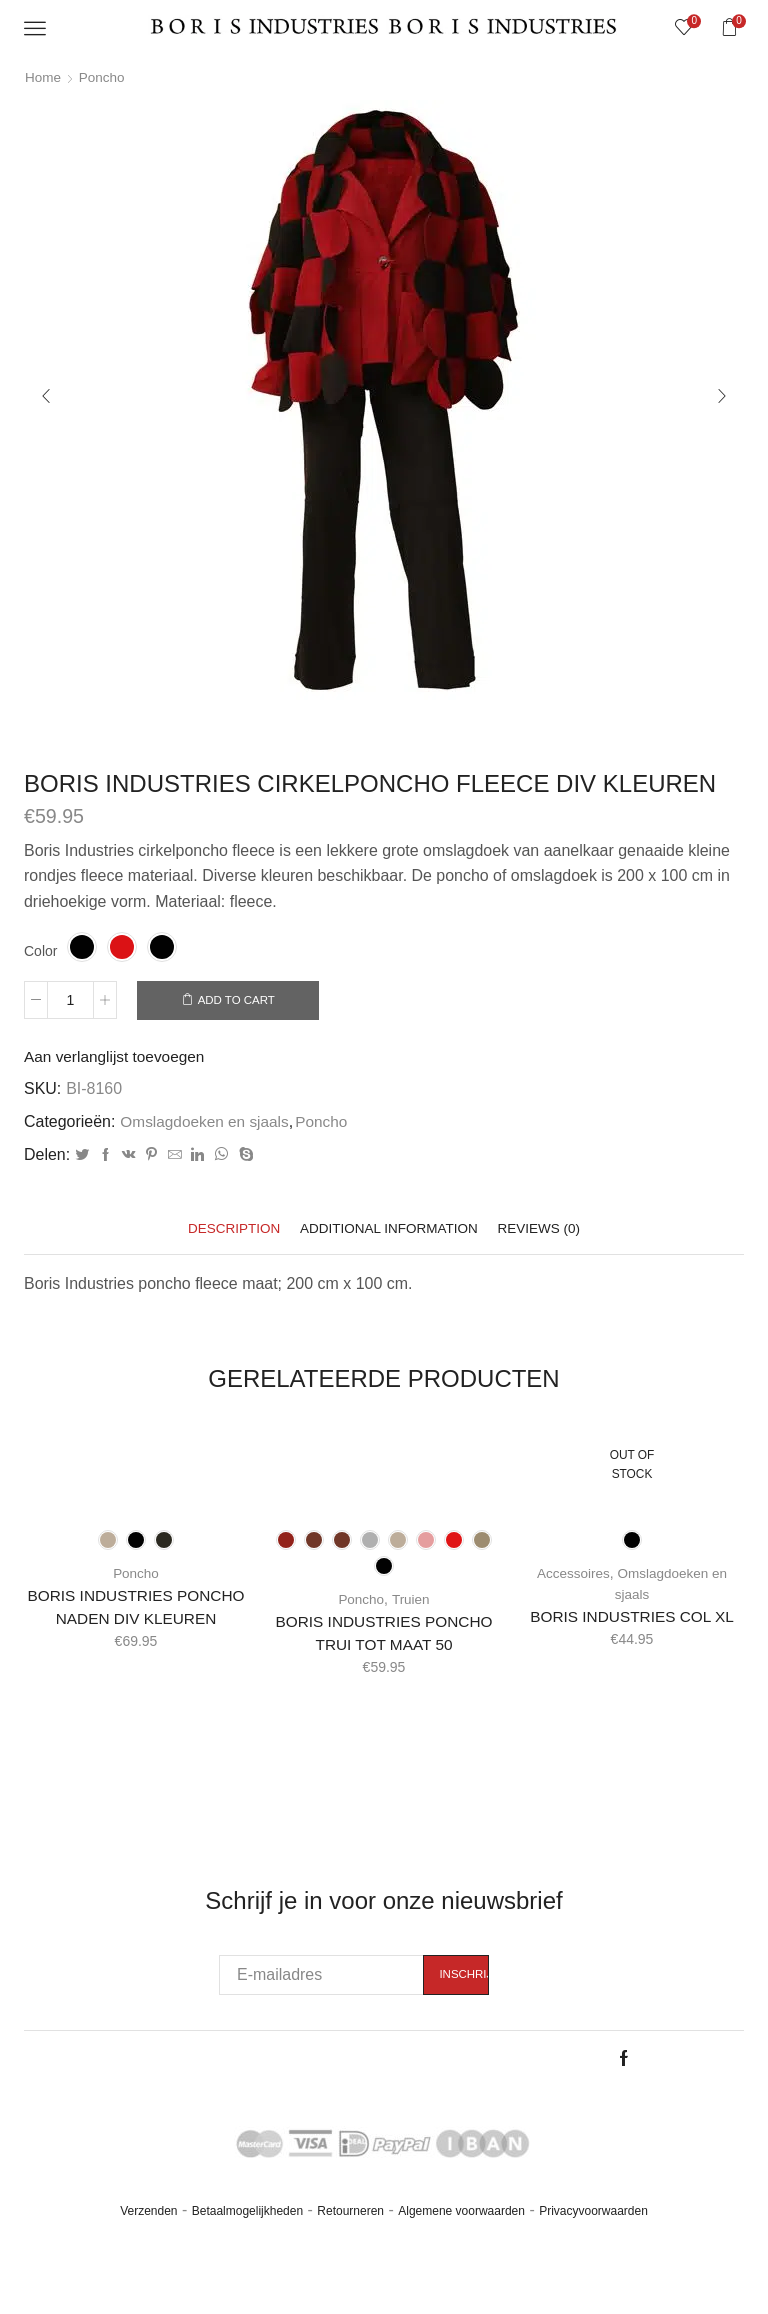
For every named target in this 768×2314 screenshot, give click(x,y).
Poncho (103, 77)
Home (43, 77)
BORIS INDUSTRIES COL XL (631, 1618)
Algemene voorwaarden (461, 2238)
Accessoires (571, 1575)
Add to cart (241, 1001)
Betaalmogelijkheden (247, 2238)
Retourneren (350, 2238)
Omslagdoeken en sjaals (207, 1122)
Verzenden (148, 2238)
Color (40, 951)
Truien (411, 1601)
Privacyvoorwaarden (593, 2238)
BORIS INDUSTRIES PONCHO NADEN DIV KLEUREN (135, 1621)
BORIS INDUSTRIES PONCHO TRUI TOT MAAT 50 (384, 1635)
